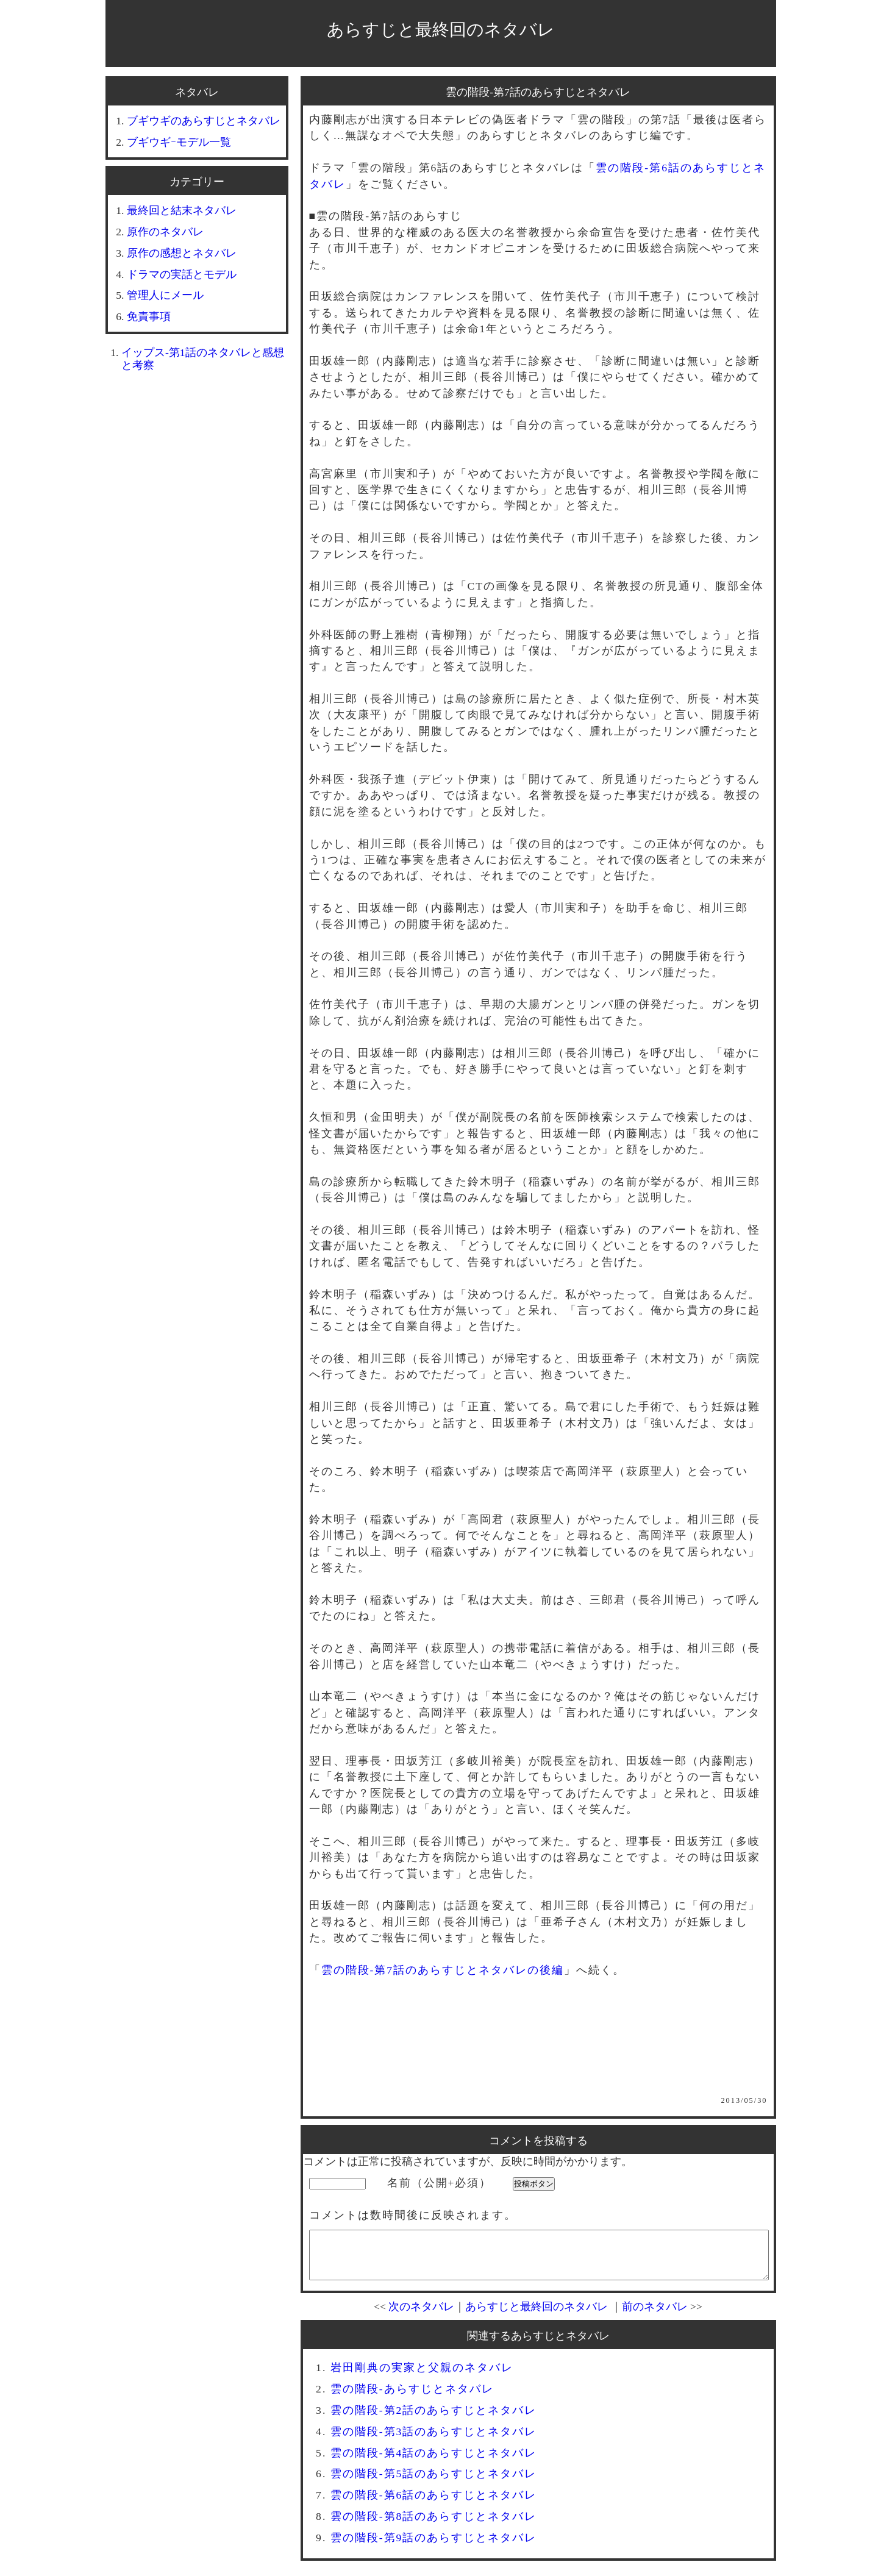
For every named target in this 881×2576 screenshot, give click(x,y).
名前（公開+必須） (439, 2183)
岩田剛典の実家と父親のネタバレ (421, 2377)
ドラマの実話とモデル (182, 274)
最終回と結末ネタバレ (182, 210)
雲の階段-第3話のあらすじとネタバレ (433, 2441)
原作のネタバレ (165, 232)
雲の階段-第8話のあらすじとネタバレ (433, 2525)
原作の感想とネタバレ (182, 253)
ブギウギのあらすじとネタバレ (203, 121)
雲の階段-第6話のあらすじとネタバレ (433, 2504)
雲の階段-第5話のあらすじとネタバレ (433, 2483)
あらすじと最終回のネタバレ (441, 29)
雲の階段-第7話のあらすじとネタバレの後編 (443, 1970)
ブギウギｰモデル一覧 (179, 142)
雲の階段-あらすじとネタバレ (412, 2398)
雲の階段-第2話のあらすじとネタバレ (433, 2419)
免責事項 (149, 316)
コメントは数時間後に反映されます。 (412, 2215)
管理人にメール (165, 295)
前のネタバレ (655, 2316)
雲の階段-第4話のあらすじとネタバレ (433, 2462)
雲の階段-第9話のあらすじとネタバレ (433, 2547)
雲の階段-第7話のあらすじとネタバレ (538, 92)
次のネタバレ (421, 2316)
